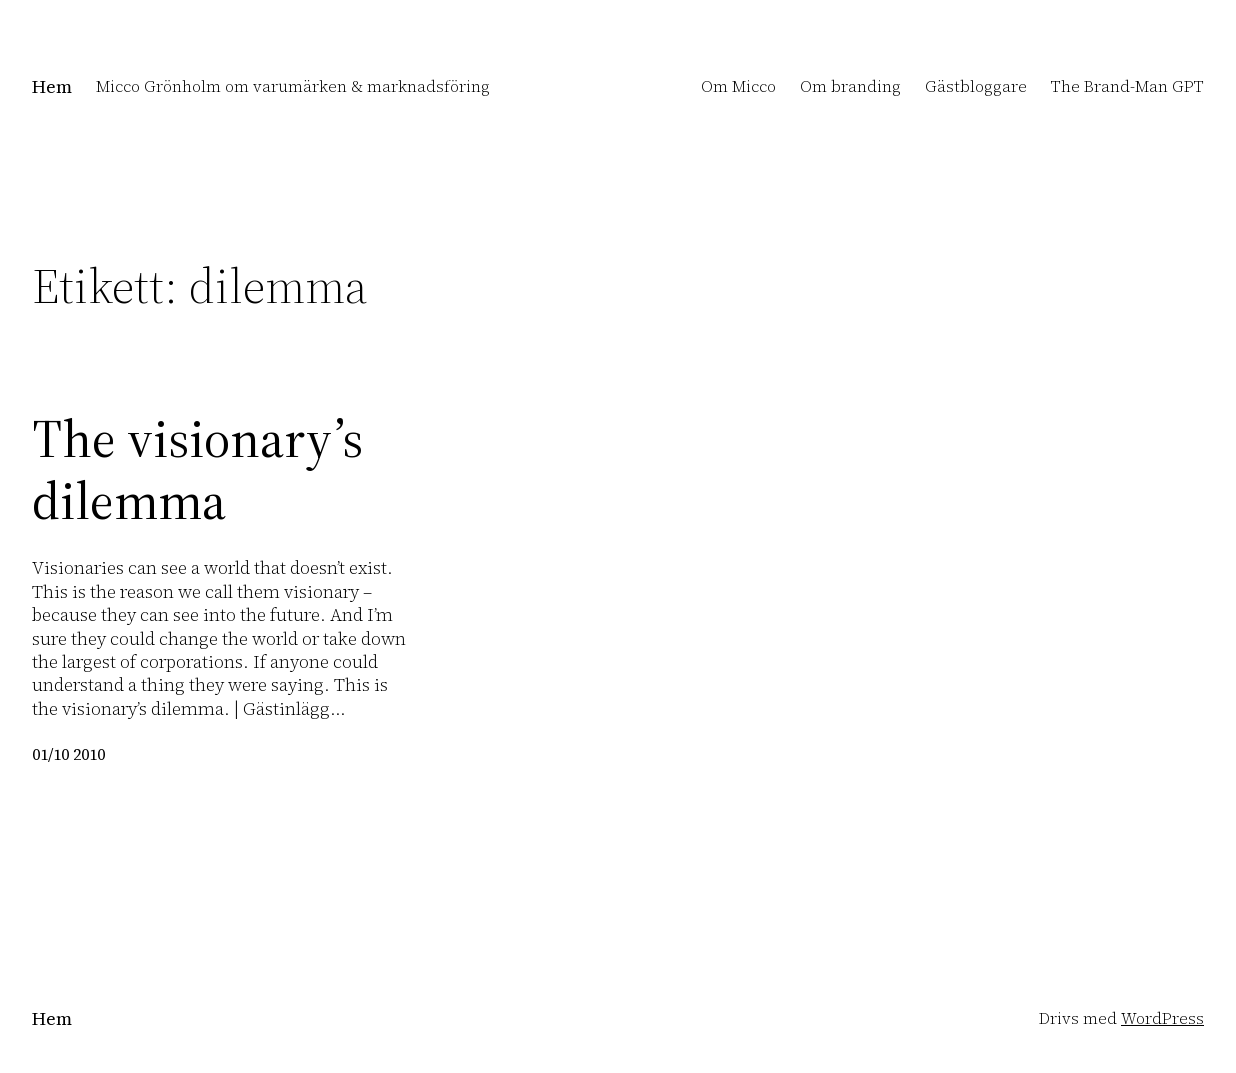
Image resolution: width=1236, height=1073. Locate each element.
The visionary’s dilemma (197, 470)
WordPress (1162, 1018)
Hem (52, 86)
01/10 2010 (68, 754)
